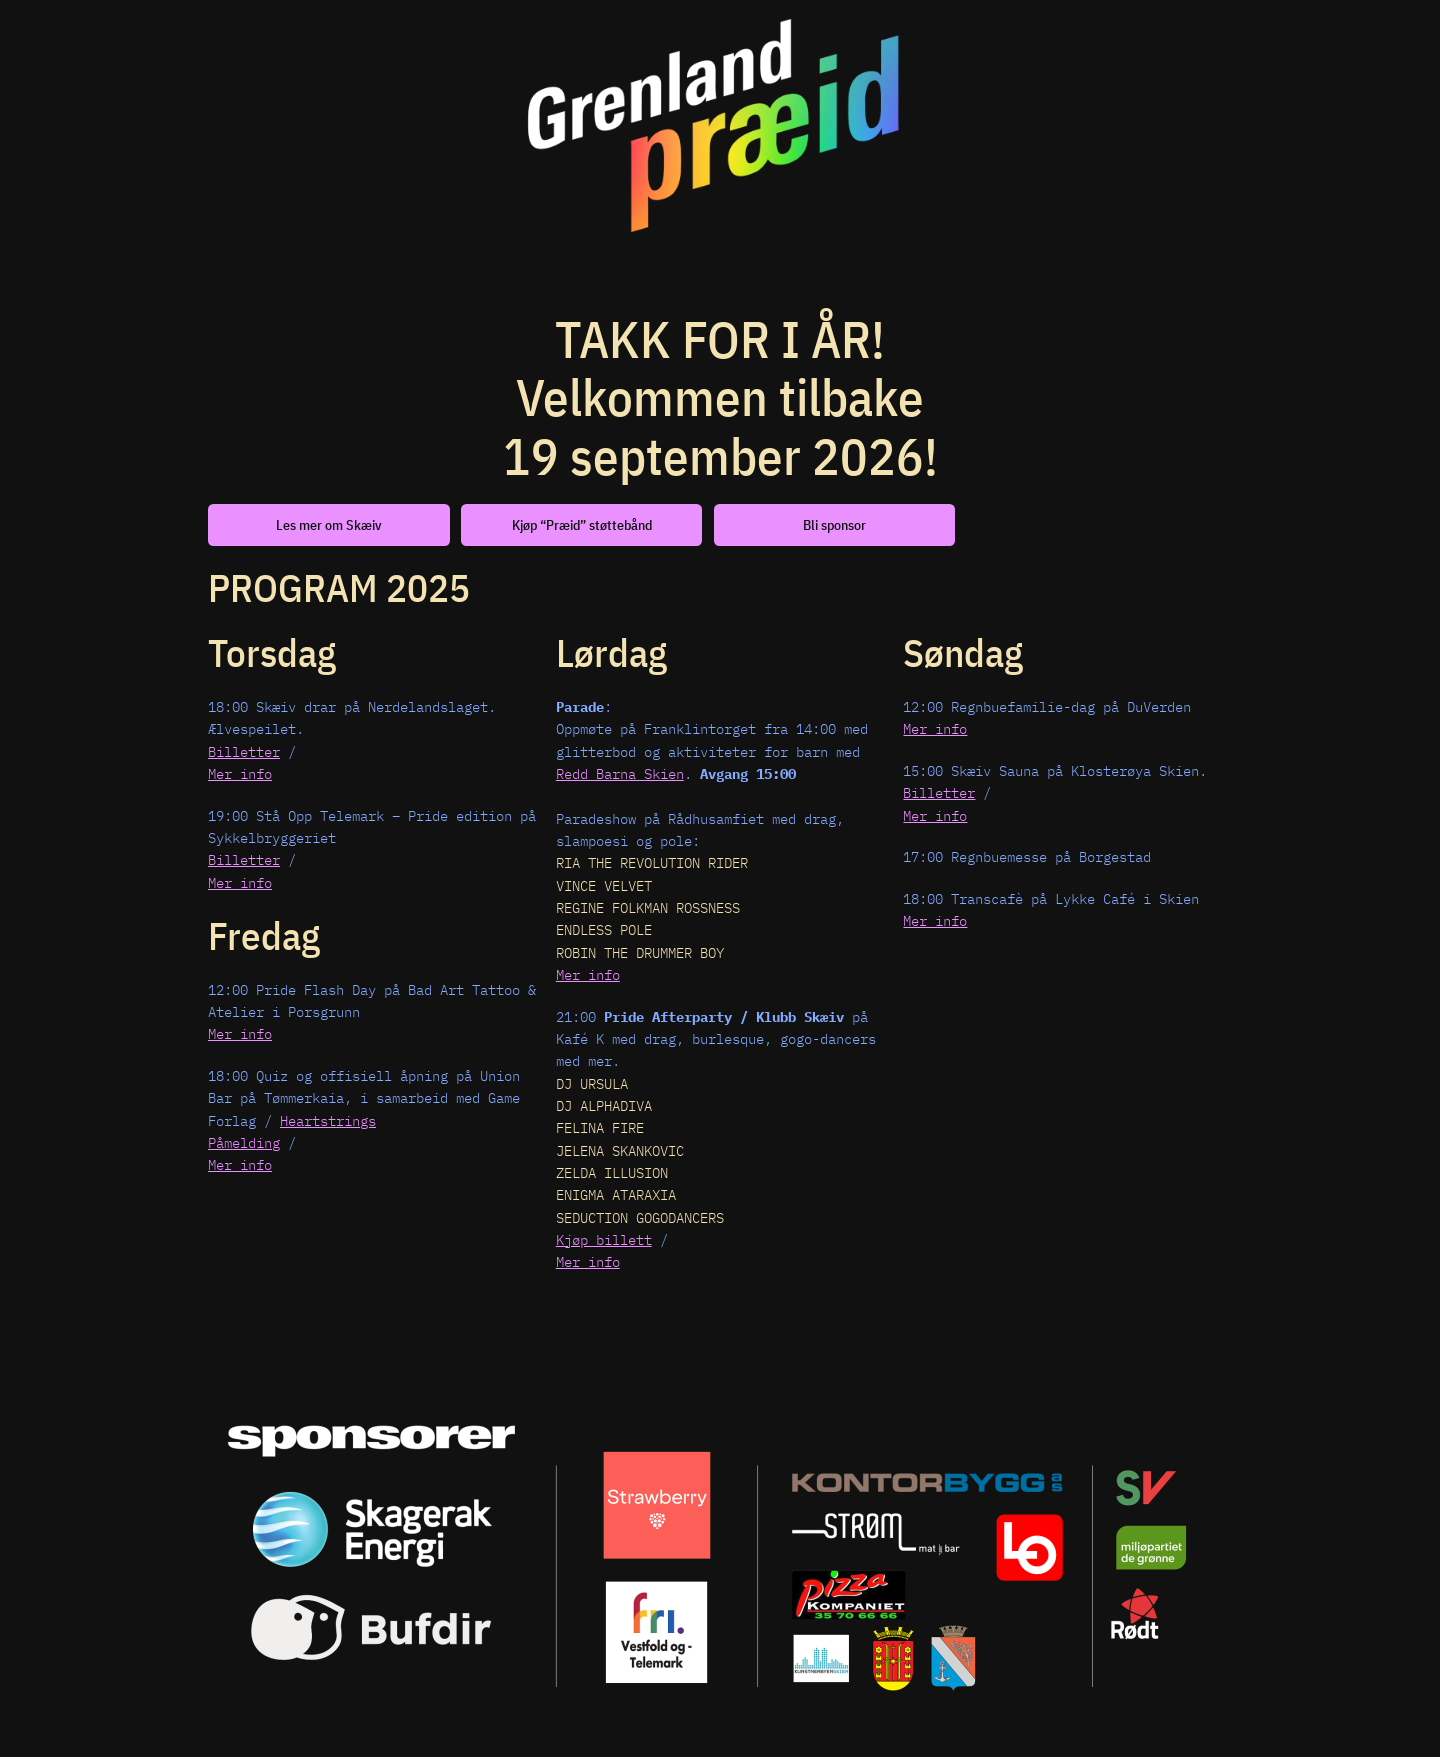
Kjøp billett (604, 1239)
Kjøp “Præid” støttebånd (582, 524)
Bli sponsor (834, 524)
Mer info (240, 773)
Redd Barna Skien (620, 773)
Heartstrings (328, 1120)
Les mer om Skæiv (329, 524)
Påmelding (244, 1142)
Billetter (244, 751)
